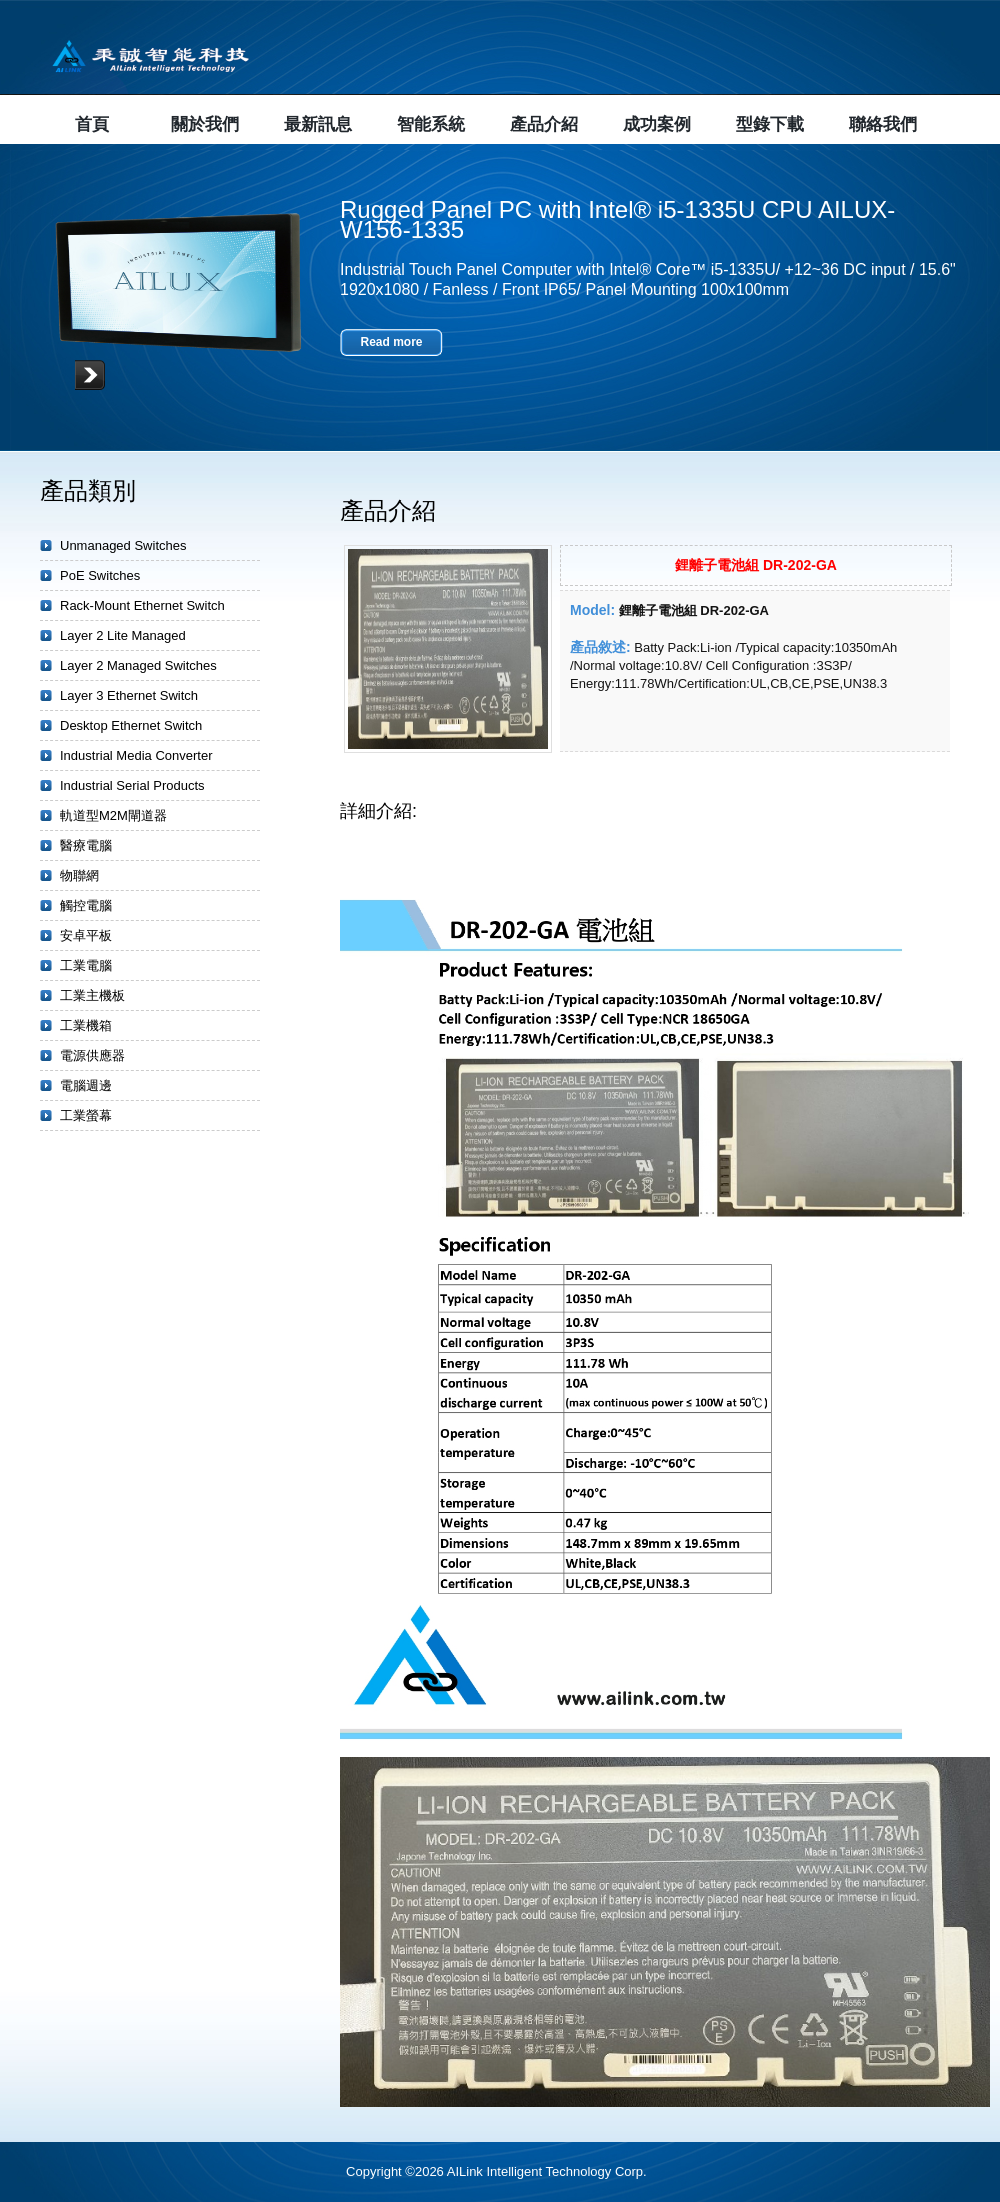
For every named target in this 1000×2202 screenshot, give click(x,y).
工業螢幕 (86, 1115)
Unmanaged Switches (123, 545)
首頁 (92, 124)
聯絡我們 (883, 124)
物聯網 (79, 875)
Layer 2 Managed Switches (138, 665)
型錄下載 (770, 124)
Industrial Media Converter (136, 755)
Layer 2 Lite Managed (123, 635)
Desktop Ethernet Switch (131, 725)
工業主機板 (92, 995)
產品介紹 (544, 124)
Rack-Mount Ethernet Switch (142, 605)
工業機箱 (86, 1025)
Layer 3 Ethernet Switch (129, 695)
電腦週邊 (86, 1085)
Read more (391, 342)
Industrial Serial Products (132, 785)
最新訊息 (318, 124)
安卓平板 (86, 935)
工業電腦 (86, 965)
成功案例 (657, 124)
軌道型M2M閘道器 (113, 815)
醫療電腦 (86, 845)
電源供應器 (92, 1055)
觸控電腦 (86, 905)
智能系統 (431, 124)
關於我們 (205, 124)
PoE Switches (100, 575)
